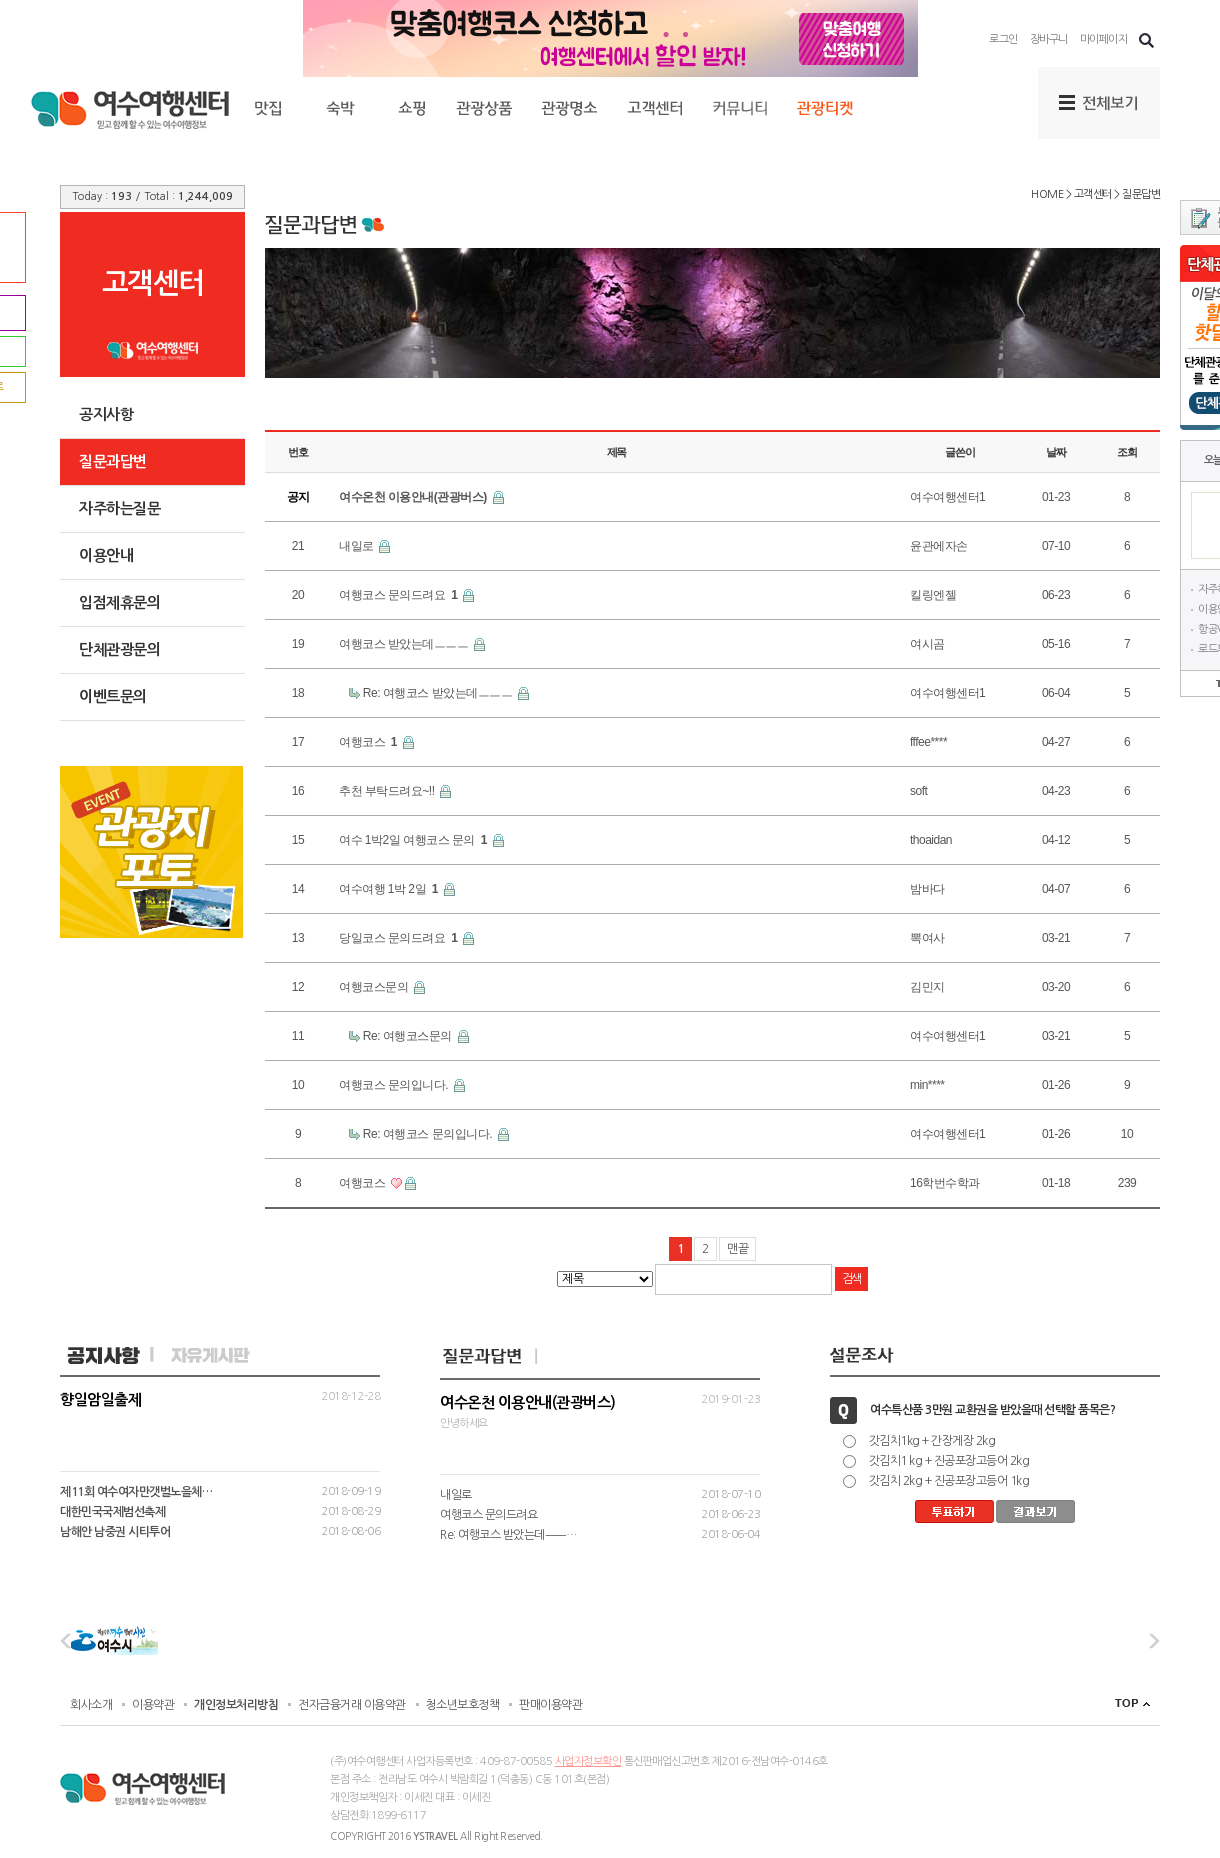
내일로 (357, 546)
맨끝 (737, 1249)
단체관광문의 (119, 649)
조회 (1127, 452)
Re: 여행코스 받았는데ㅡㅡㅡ (439, 693)
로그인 (1003, 39)
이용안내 (106, 555)
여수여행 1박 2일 (390, 889)
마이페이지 (1104, 39)
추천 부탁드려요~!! (388, 791)
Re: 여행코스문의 (409, 1036)
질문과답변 (113, 461)
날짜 (1056, 452)
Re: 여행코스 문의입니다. (429, 1134)
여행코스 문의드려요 (399, 595)
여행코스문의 (375, 987)
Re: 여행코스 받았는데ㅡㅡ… (508, 1535)
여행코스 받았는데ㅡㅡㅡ (405, 644)
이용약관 (153, 1705)
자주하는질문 (119, 508)
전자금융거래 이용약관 (352, 1705)
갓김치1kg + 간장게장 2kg (932, 1441)
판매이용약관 (550, 1705)
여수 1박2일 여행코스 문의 (414, 840)
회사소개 (91, 1705)
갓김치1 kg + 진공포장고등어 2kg (949, 1461)
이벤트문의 (113, 696)
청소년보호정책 (463, 1705)
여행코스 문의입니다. (395, 1085)
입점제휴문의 (119, 602)
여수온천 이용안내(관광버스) (414, 497)
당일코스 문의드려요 (399, 938)
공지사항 (106, 414)
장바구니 (1049, 39)
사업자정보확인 (588, 1761)
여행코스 (369, 742)
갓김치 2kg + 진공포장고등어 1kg (949, 1481)
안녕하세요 (600, 1412)
